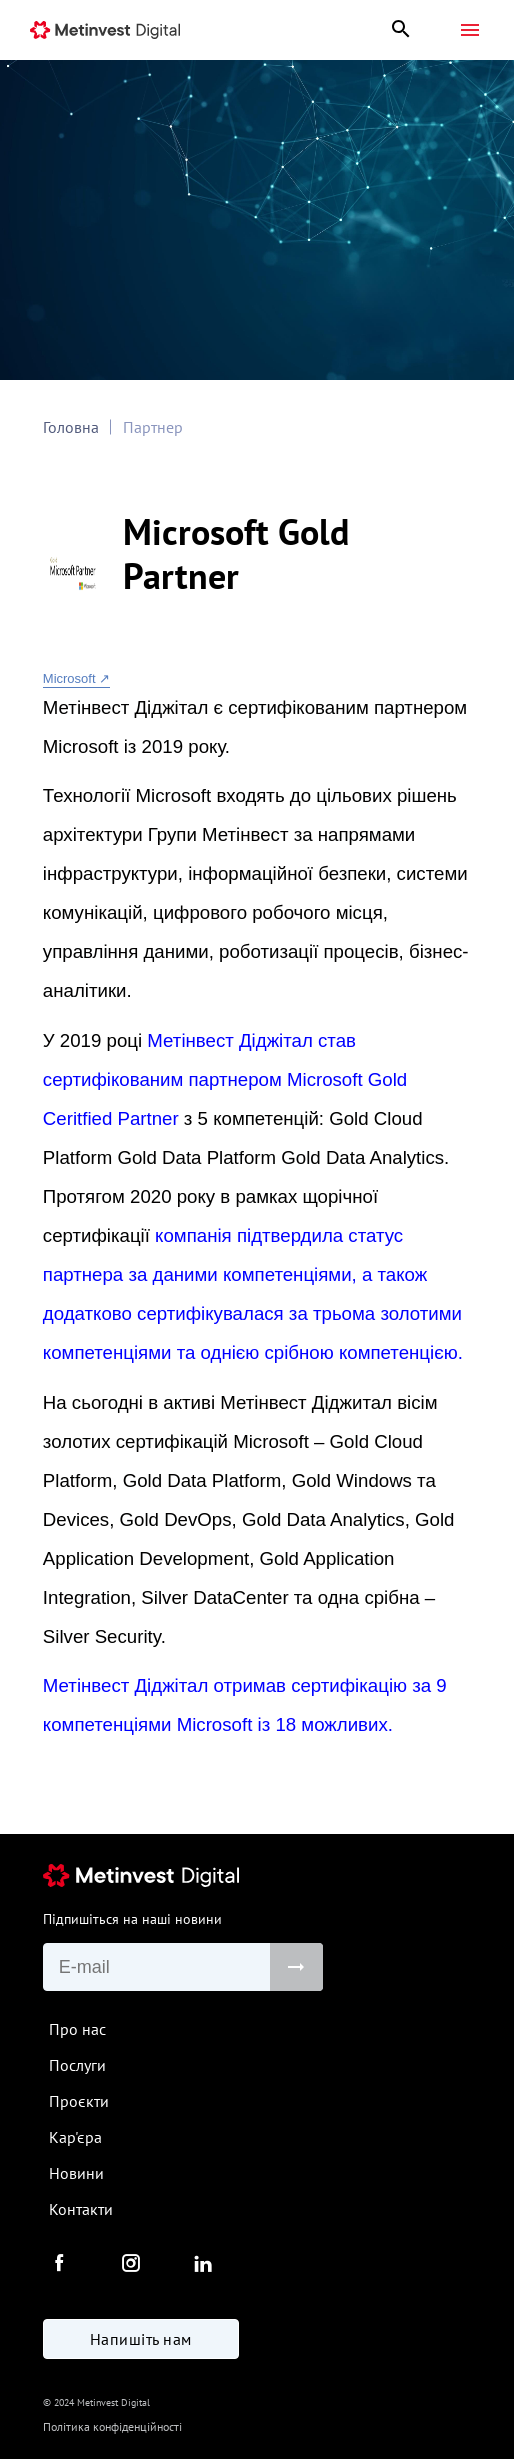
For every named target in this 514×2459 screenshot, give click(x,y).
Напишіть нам (141, 2339)
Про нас (77, 2029)
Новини (76, 2173)
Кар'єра (75, 2137)
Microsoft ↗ (76, 679)
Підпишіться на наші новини (132, 1919)
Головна (71, 427)
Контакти (81, 2209)
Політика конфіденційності (112, 2426)
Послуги (77, 2065)
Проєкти (79, 2101)
